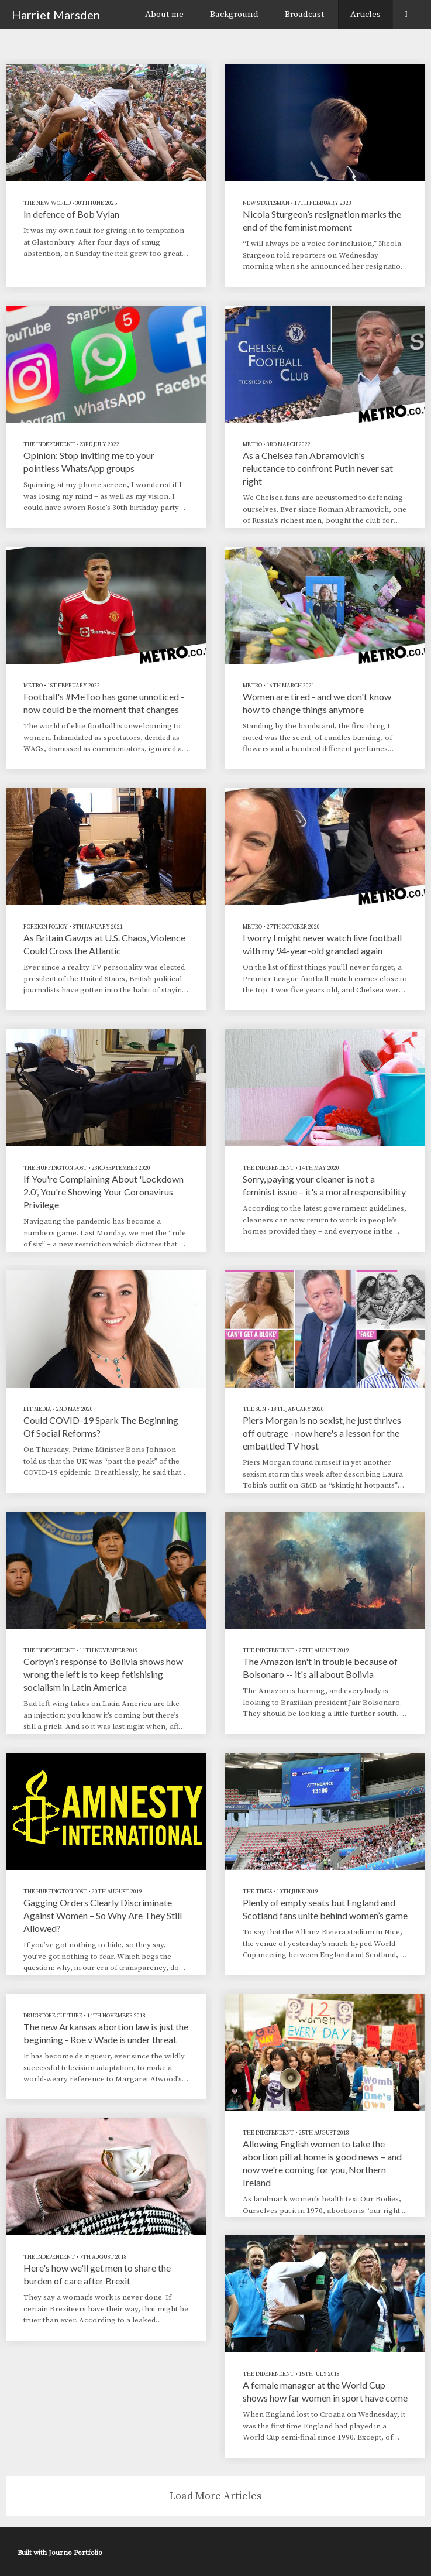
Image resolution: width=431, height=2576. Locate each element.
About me (164, 14)
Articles (365, 14)
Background (234, 14)
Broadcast (304, 14)
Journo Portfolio (75, 2552)
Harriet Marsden (56, 15)
